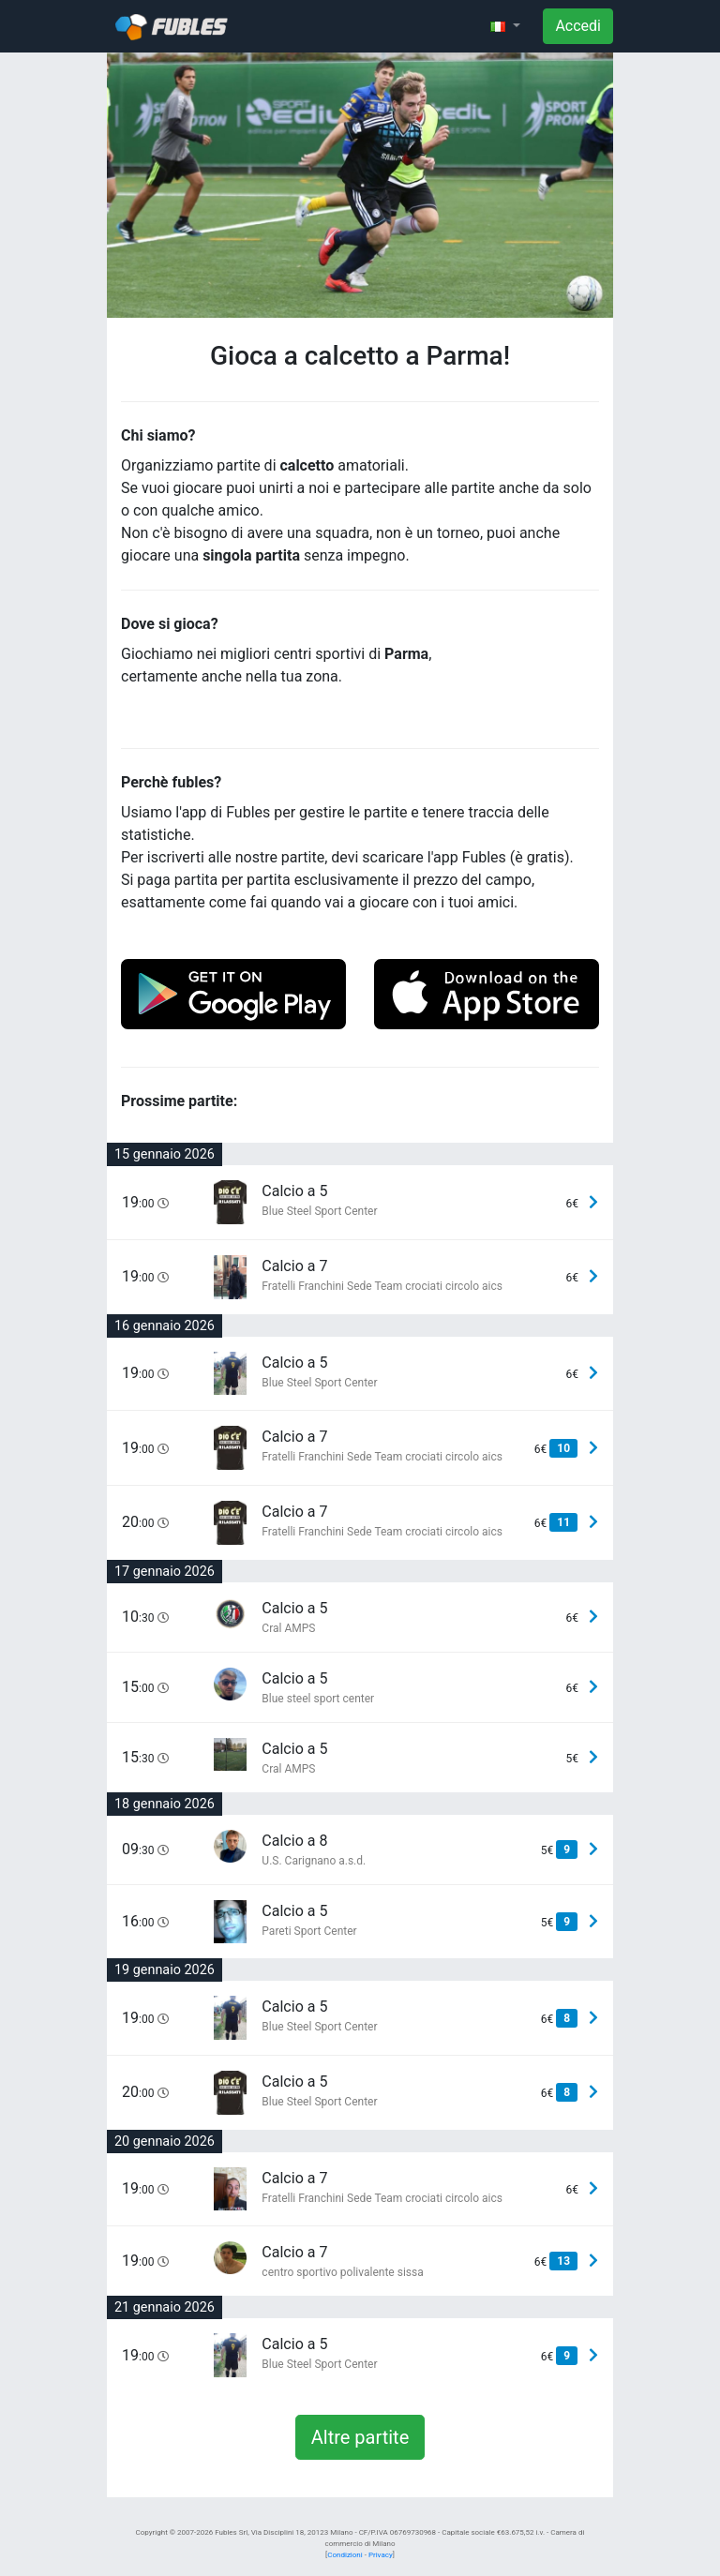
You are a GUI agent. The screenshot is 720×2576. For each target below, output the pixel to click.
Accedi (578, 26)
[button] (505, 26)
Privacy (380, 2555)
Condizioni (344, 2555)
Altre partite (360, 2437)
